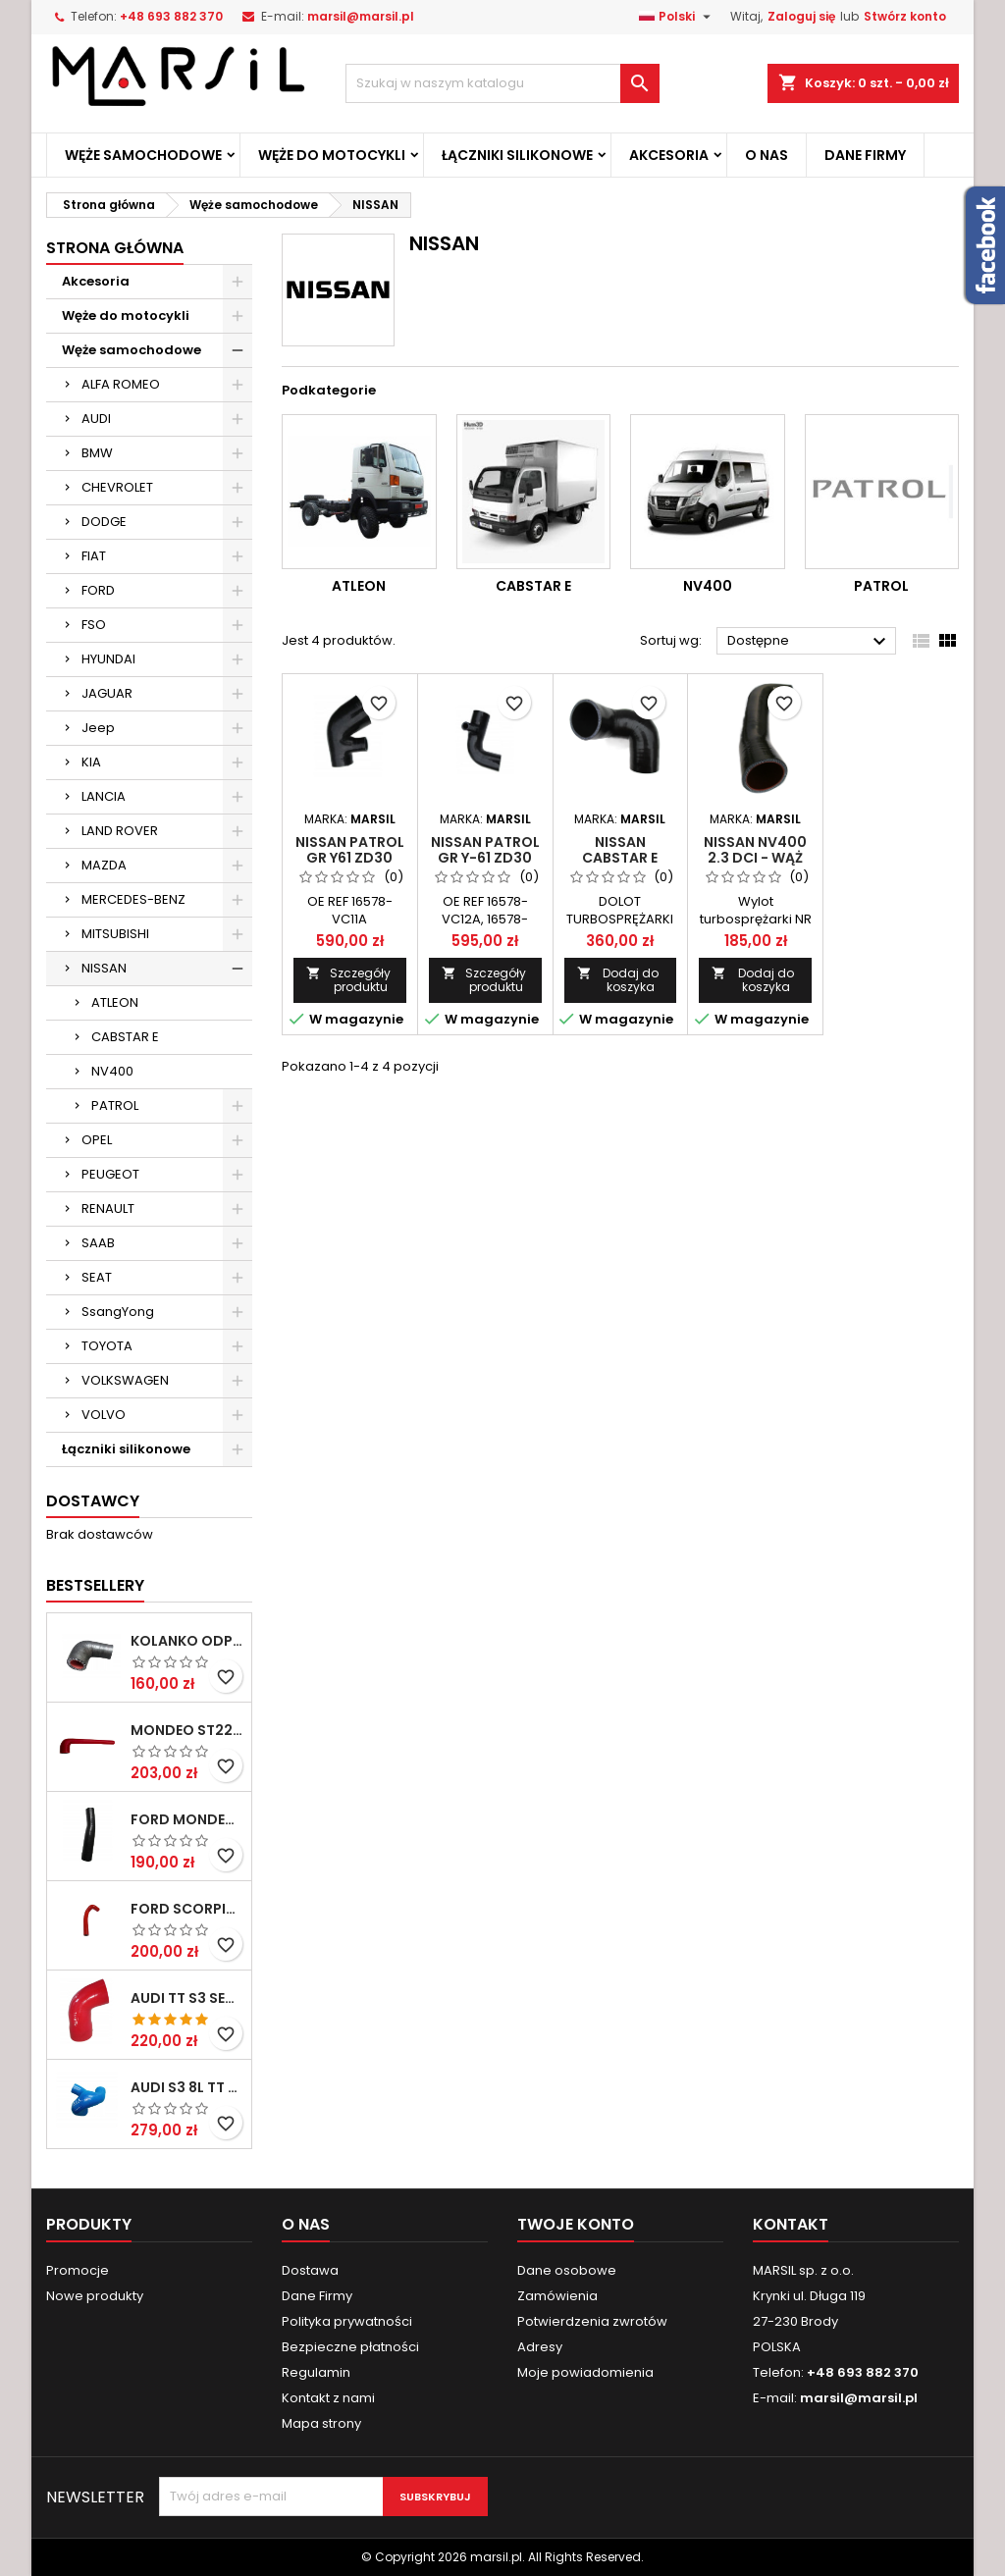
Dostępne (809, 642)
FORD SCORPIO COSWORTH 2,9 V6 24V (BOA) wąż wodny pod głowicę (187, 1909)
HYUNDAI (108, 659)
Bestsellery (95, 1585)
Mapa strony (321, 2423)
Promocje (77, 2270)
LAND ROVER (119, 830)
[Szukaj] (502, 83)
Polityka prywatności (347, 2321)
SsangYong (117, 1311)
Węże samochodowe (143, 155)
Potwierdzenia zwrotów (592, 2321)
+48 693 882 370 (171, 16)
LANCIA (103, 796)
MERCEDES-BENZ (133, 899)
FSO (93, 624)
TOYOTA (106, 1346)
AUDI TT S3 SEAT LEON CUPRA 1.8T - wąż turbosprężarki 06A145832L (187, 1998)
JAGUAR (106, 693)
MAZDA (104, 865)
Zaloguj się (801, 16)
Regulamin (316, 2372)
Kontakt (790, 2224)
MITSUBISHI (115, 933)
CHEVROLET (117, 487)
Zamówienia (557, 2296)
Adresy (539, 2347)
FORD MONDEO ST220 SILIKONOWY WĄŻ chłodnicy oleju (187, 1819)
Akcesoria (669, 155)
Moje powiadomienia (585, 2372)
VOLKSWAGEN (125, 1380)
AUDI (96, 418)
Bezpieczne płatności (350, 2347)
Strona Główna (115, 248)
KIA (91, 762)
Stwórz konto (905, 16)
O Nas (766, 155)
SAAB (98, 1243)
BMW (97, 453)
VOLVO (103, 1414)
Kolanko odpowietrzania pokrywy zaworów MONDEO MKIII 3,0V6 (187, 1641)
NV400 (112, 1071)
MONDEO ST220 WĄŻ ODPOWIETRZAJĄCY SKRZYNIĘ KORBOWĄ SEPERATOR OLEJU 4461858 (187, 1730)
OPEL (96, 1139)
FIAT (93, 556)
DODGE (104, 521)
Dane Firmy (865, 155)
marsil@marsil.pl (360, 16)
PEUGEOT (110, 1174)
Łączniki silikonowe (517, 155)
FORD (98, 590)
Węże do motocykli (331, 155)
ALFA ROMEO (120, 384)
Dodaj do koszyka (618, 980)
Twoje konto (575, 2224)
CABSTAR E (125, 1036)
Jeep (98, 727)
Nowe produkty (94, 2296)
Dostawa (310, 2270)
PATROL (114, 1105)
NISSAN (104, 968)
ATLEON (114, 1002)
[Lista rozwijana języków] (677, 16)
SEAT (96, 1277)
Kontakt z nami (328, 2398)
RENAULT (107, 1208)
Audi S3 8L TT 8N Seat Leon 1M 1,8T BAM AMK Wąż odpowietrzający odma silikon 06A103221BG (187, 2087)
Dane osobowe (566, 2270)
